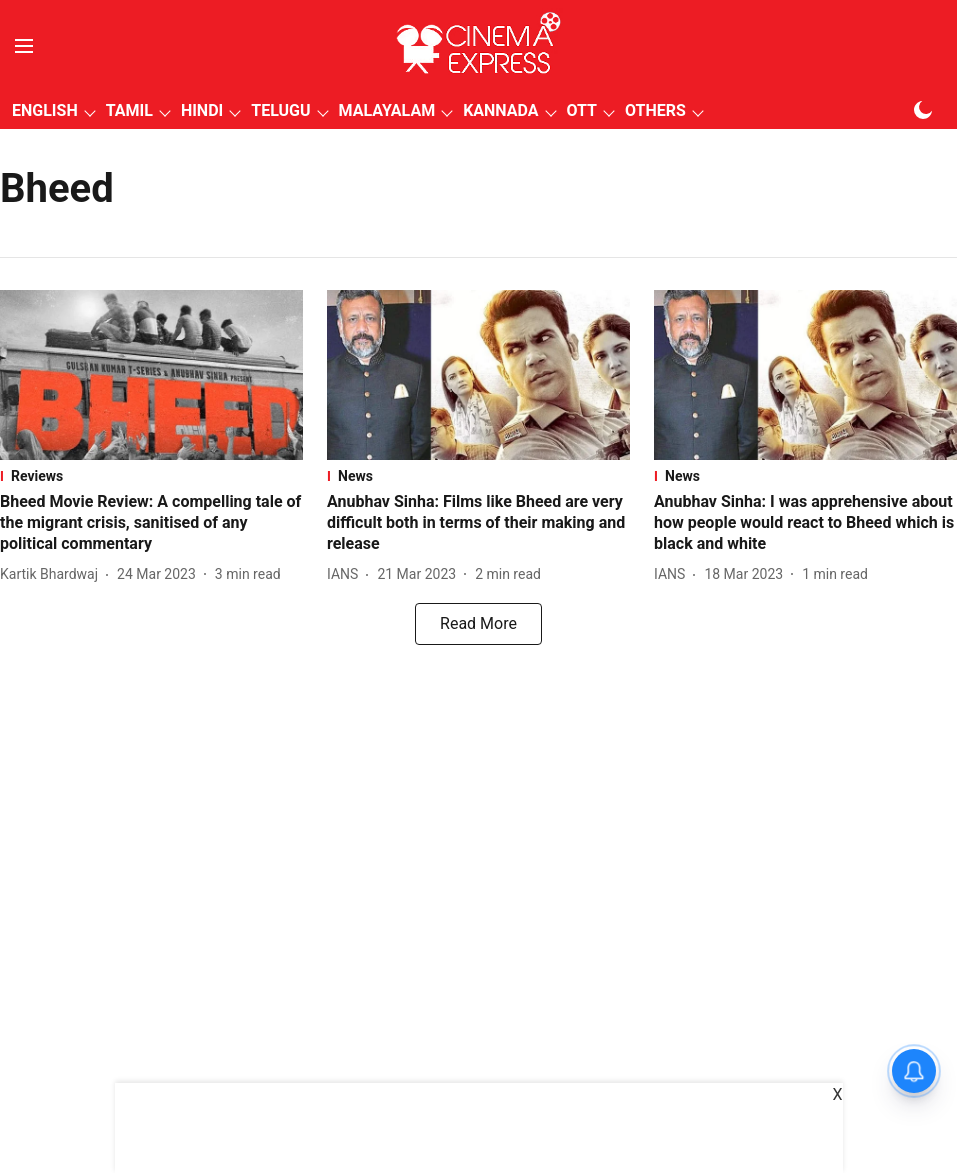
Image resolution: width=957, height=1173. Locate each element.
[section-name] (151, 476)
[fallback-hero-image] (151, 375)
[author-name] (53, 574)
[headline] (151, 523)
